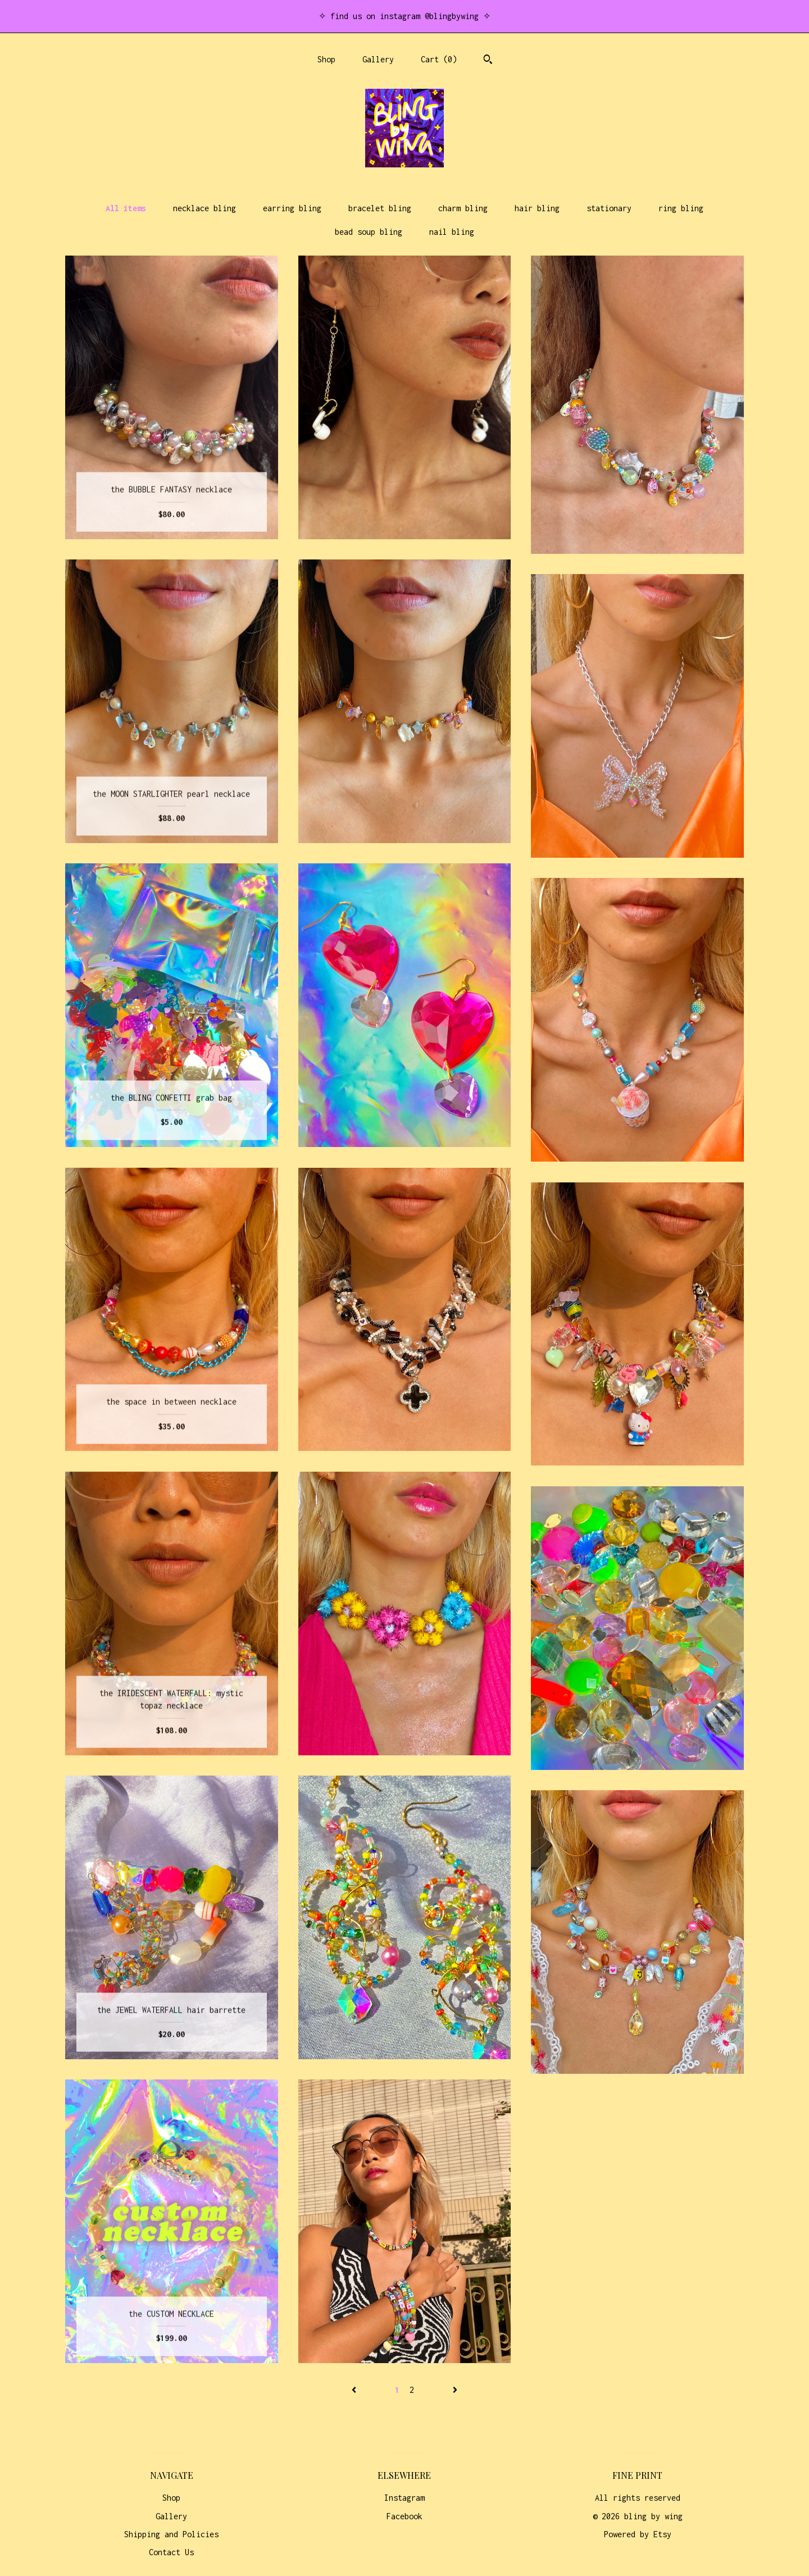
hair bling (537, 208)
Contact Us (171, 2552)
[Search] (488, 60)
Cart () (439, 59)
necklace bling (204, 208)
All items (126, 208)
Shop (326, 59)
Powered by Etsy (637, 2534)
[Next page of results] (455, 2390)
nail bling (451, 231)
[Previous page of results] (356, 2390)
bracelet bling (379, 208)
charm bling (463, 208)
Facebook (404, 2516)
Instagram (404, 2497)
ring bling (680, 208)
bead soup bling (368, 231)
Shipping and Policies (171, 2534)
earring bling (292, 208)
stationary (609, 208)
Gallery (378, 59)
